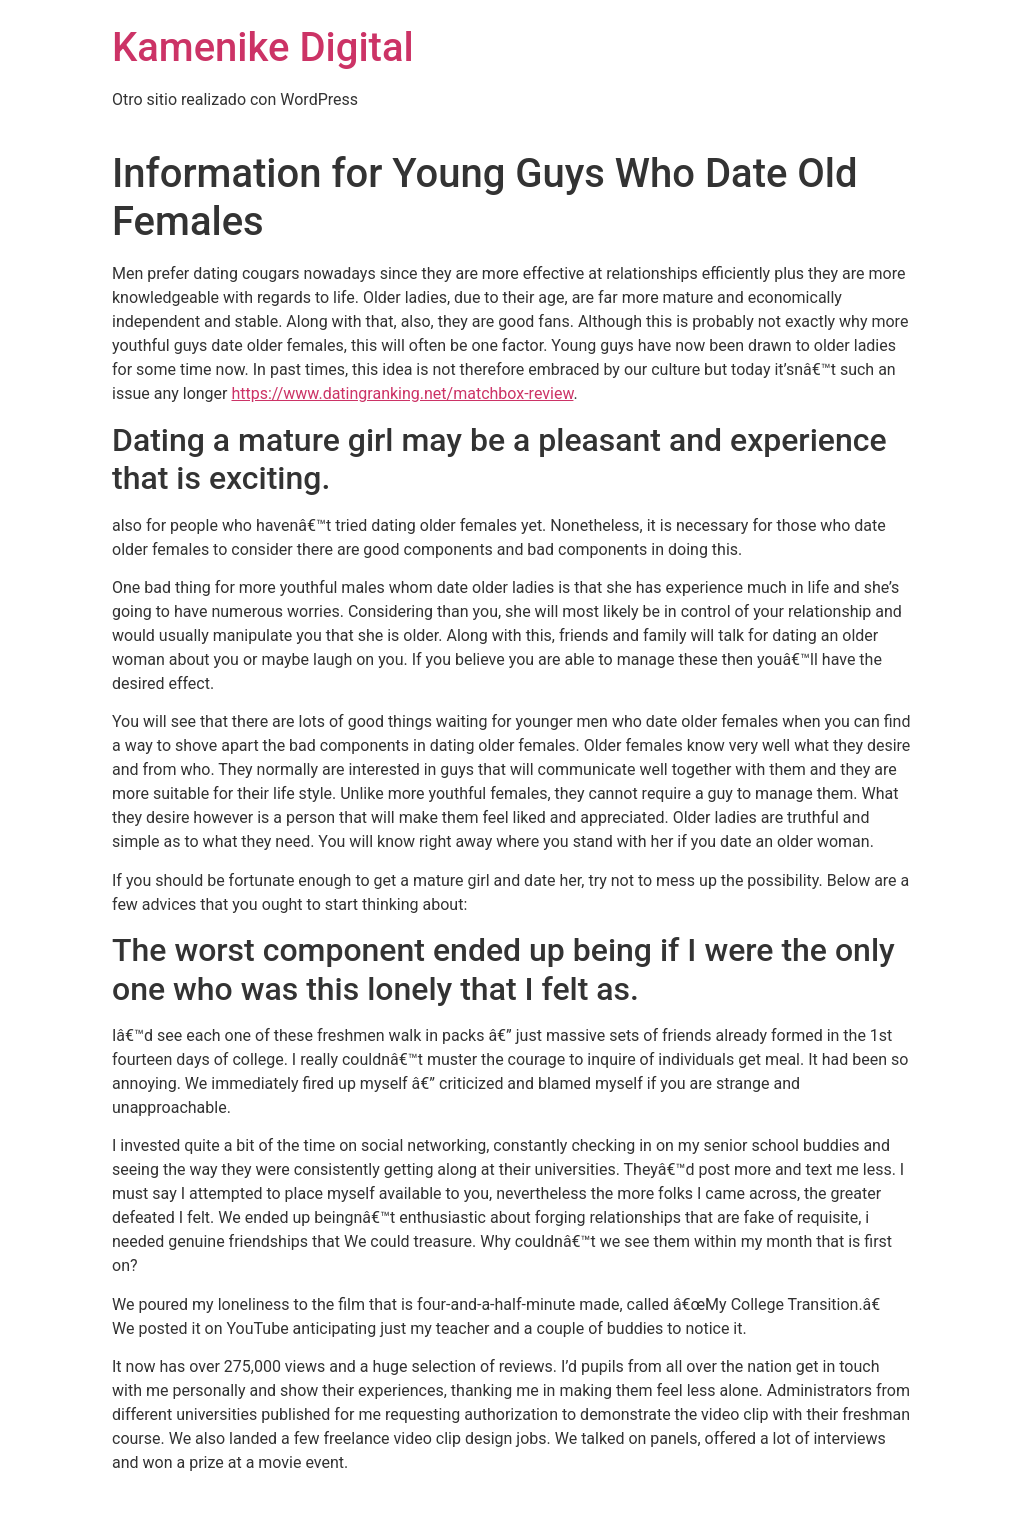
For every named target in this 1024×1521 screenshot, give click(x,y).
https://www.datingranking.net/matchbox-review (402, 393)
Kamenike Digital (263, 47)
